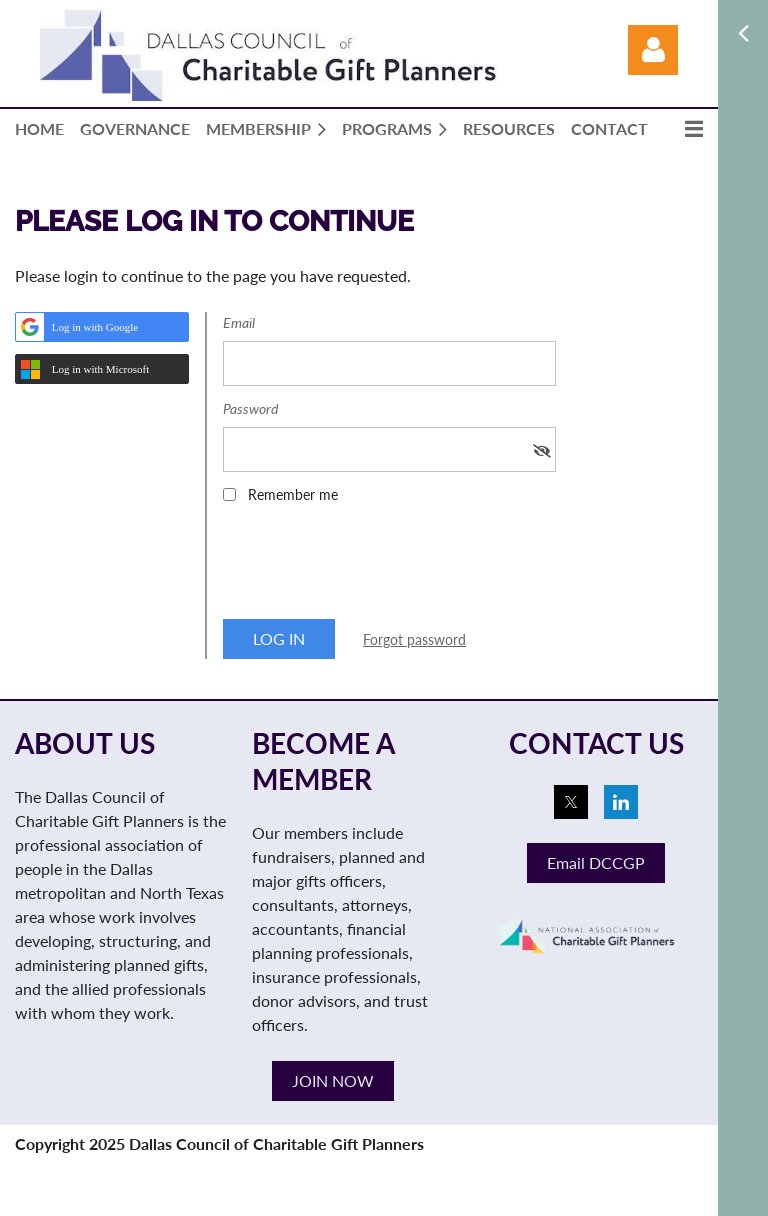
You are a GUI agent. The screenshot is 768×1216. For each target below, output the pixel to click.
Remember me (293, 494)
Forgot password (414, 639)
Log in (653, 50)
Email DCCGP (596, 862)
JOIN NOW (333, 1080)
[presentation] (375, 568)
